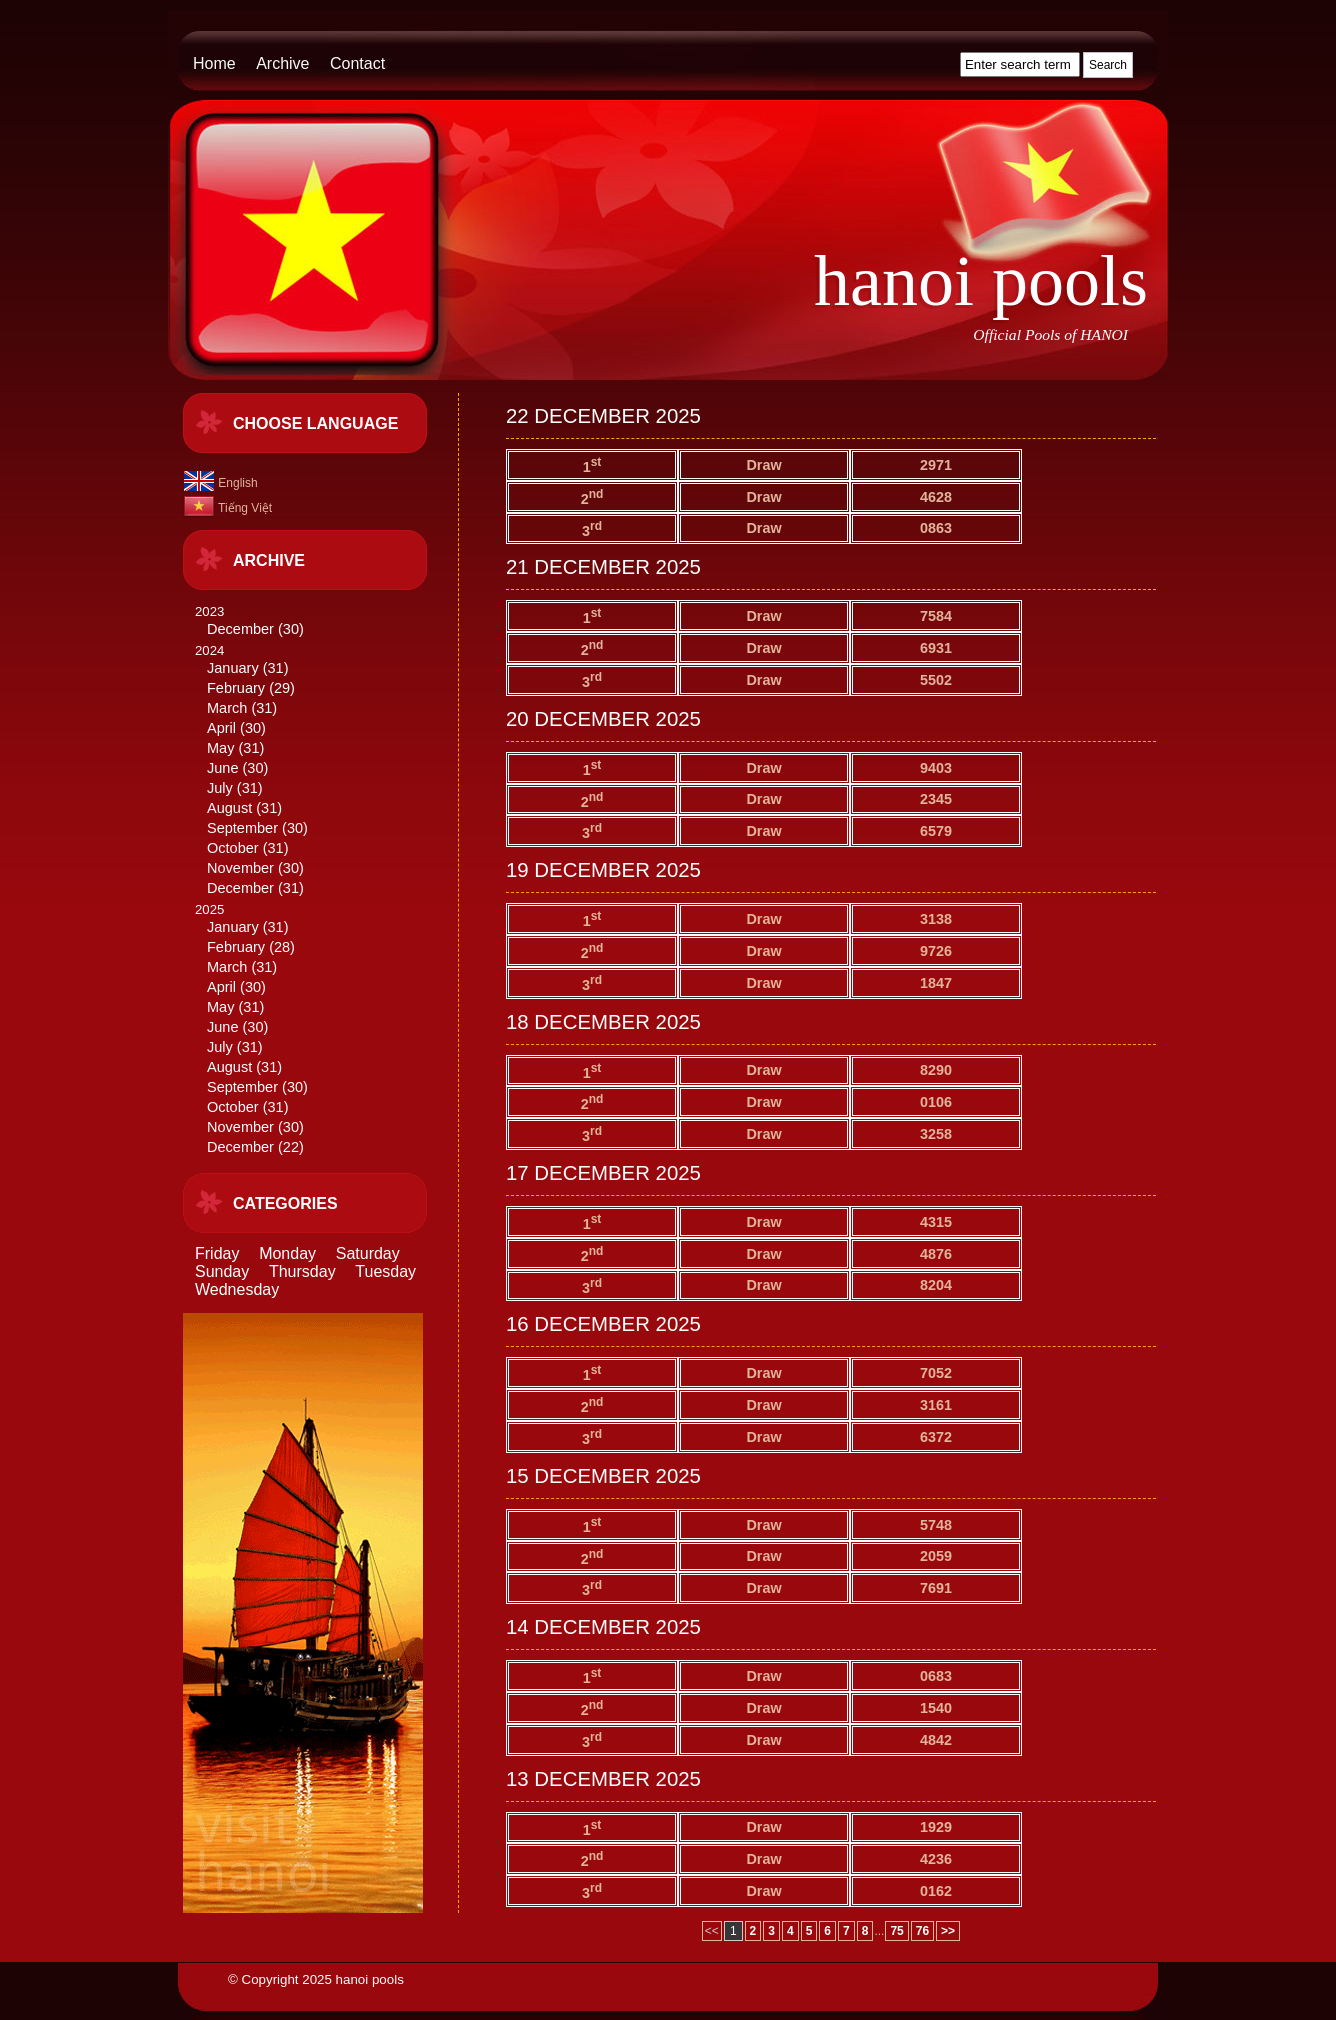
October (233, 848)
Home (214, 63)
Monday (287, 1253)
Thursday (302, 1271)
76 (922, 1931)
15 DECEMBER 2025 (603, 1476)
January (233, 668)
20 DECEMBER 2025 (603, 719)
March (227, 708)
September (242, 828)
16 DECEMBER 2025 (603, 1324)
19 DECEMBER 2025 (603, 870)
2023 (319, 621)
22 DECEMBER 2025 (603, 416)
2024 (319, 770)
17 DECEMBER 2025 (603, 1173)
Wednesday (237, 1289)
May (220, 748)
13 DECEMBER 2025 (603, 1779)
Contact (357, 63)
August (229, 808)
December (240, 629)
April (221, 728)
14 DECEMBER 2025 (603, 1627)
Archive (282, 63)
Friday (217, 1253)
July (220, 788)
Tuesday (385, 1271)
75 (896, 1931)
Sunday (222, 1271)
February (236, 688)
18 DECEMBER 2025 (603, 1022)
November (240, 868)
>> (948, 1931)
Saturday (368, 1253)
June (222, 768)
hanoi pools (981, 281)
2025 (319, 1029)
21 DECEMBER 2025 (603, 567)
